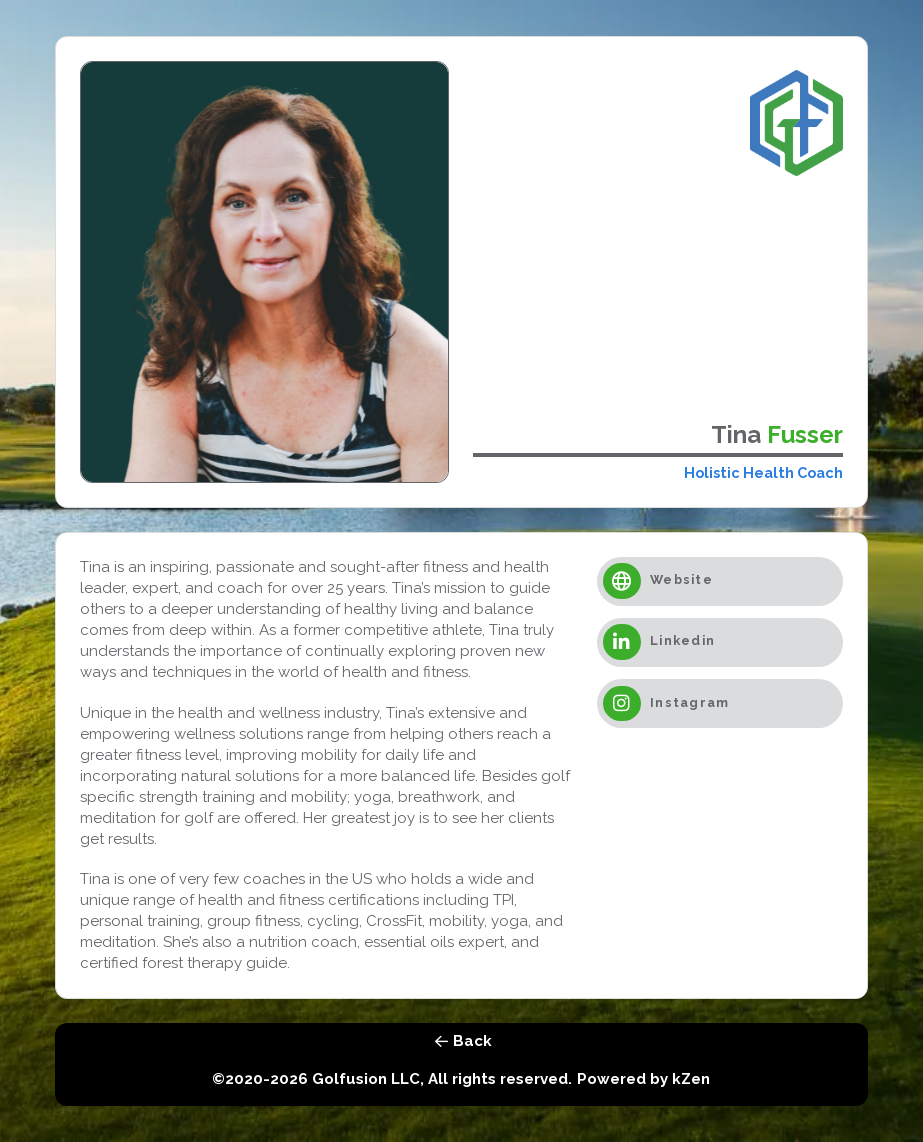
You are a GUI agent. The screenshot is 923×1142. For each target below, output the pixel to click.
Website (681, 580)
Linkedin (682, 641)
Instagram (689, 702)
